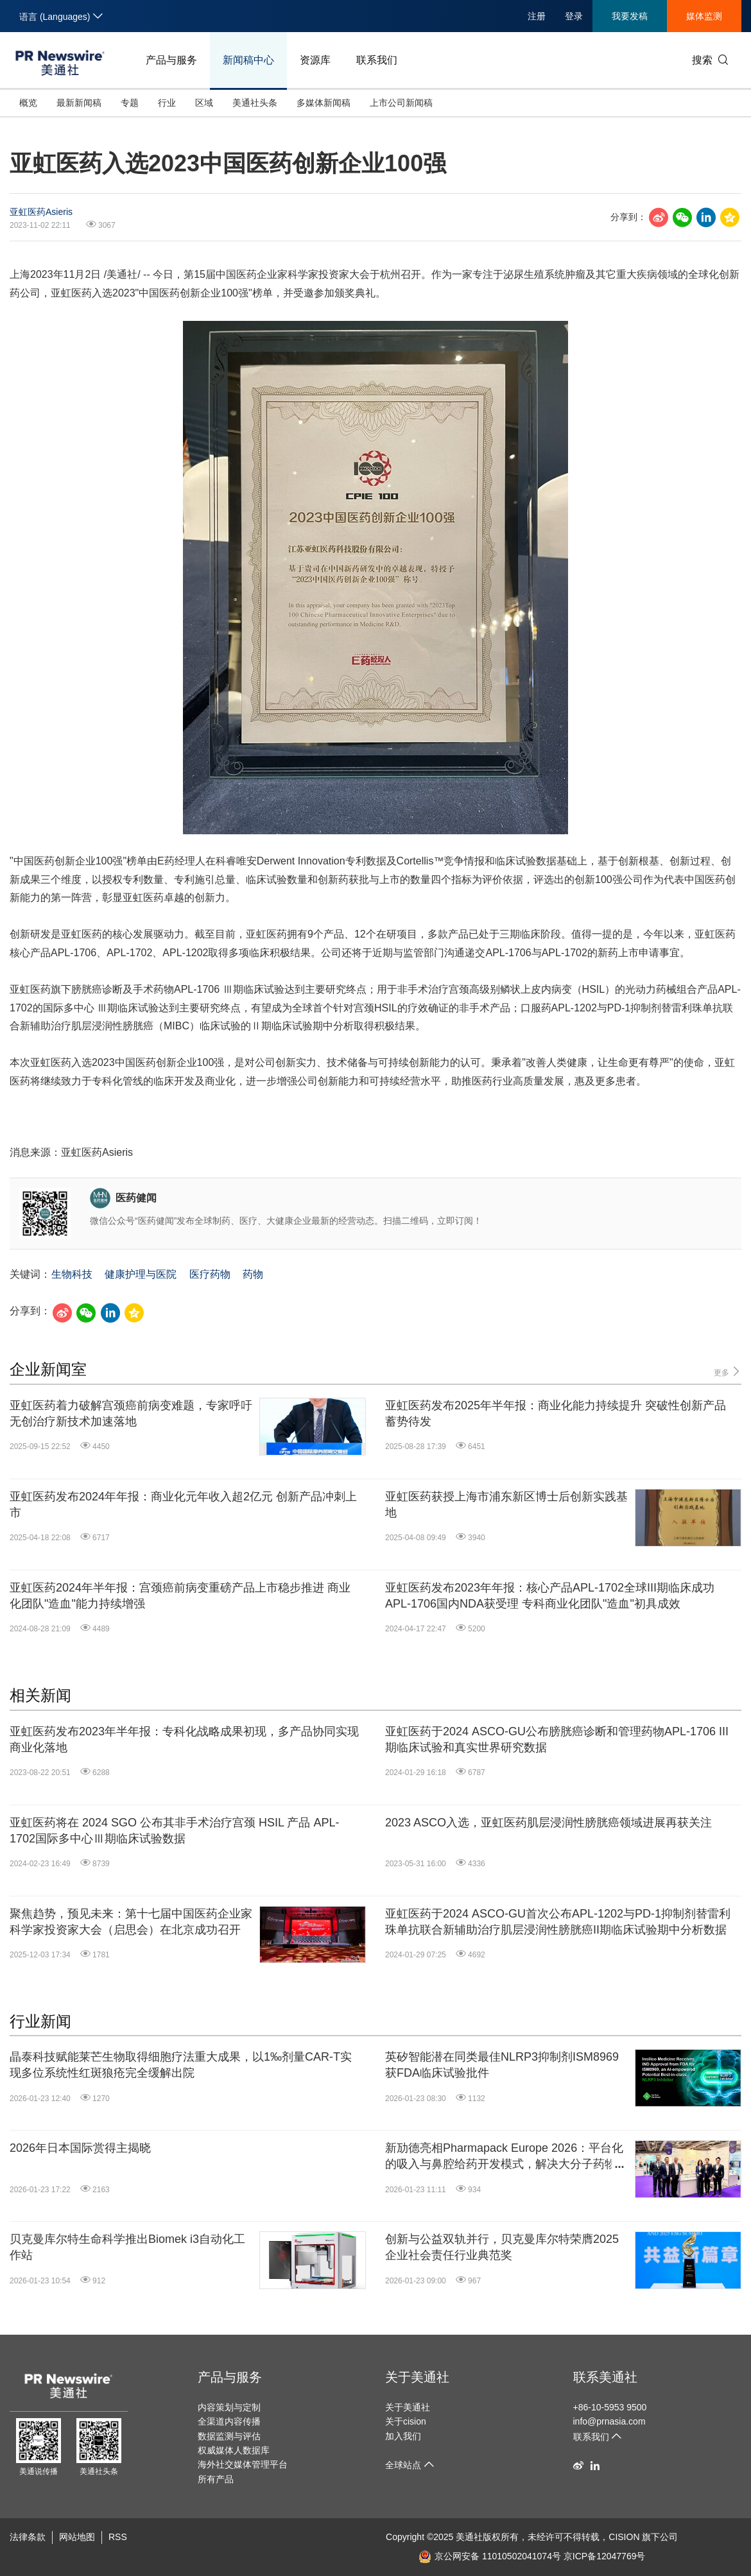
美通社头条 (254, 103)
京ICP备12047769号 (605, 2556)
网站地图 (77, 2537)
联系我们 (376, 60)
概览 (28, 103)
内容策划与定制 (229, 2407)
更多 (727, 1371)
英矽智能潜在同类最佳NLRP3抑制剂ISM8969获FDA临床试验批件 (502, 2064)
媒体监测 (704, 16)
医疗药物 (209, 1274)
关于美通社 (417, 2377)
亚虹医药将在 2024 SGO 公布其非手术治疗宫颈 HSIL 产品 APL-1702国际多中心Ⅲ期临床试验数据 (174, 1830)
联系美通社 (605, 2377)
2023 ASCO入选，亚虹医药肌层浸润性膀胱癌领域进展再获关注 (548, 1822)
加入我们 (403, 2436)
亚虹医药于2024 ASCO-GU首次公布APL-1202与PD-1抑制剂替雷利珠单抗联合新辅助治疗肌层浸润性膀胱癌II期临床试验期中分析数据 (557, 1921)
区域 (204, 103)
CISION (624, 2537)
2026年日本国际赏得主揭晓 (80, 2148)
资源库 (315, 60)
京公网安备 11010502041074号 (490, 2556)
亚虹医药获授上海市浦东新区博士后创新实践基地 (506, 1504)
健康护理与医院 (141, 1274)
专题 (130, 103)
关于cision (405, 2421)
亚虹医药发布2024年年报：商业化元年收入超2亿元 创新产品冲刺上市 (183, 1504)
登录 (574, 16)
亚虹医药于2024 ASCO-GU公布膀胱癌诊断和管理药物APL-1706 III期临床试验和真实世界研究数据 (557, 1739)
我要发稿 (630, 16)
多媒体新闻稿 (323, 103)
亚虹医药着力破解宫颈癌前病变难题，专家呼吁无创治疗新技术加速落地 (131, 1413)
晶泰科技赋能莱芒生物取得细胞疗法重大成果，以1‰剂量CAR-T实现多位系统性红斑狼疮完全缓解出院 (181, 2064)
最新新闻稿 (78, 103)
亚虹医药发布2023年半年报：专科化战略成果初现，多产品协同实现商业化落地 (184, 1739)
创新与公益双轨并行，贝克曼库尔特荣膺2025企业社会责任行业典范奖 (502, 2247)
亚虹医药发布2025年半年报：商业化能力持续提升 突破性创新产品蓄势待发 (555, 1413)
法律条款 (28, 2537)
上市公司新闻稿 (401, 103)
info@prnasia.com (609, 2421)
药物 (253, 1274)
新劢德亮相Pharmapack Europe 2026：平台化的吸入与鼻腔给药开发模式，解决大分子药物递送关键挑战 (506, 2157)
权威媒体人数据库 (234, 2450)
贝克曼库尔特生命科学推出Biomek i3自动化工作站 (127, 2247)
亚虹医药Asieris (41, 212)
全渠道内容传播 (229, 2421)
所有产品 (216, 2479)
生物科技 (71, 1274)
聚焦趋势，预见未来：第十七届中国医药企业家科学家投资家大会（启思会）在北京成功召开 (131, 1921)
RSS (117, 2537)
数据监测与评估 (229, 2436)
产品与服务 (171, 60)
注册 (537, 16)
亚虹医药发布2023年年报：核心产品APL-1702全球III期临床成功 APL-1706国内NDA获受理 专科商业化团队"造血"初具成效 (549, 1595)
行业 (167, 103)
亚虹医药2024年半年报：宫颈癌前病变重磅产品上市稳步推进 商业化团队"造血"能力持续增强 (180, 1595)
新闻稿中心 (248, 60)
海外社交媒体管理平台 (243, 2464)
